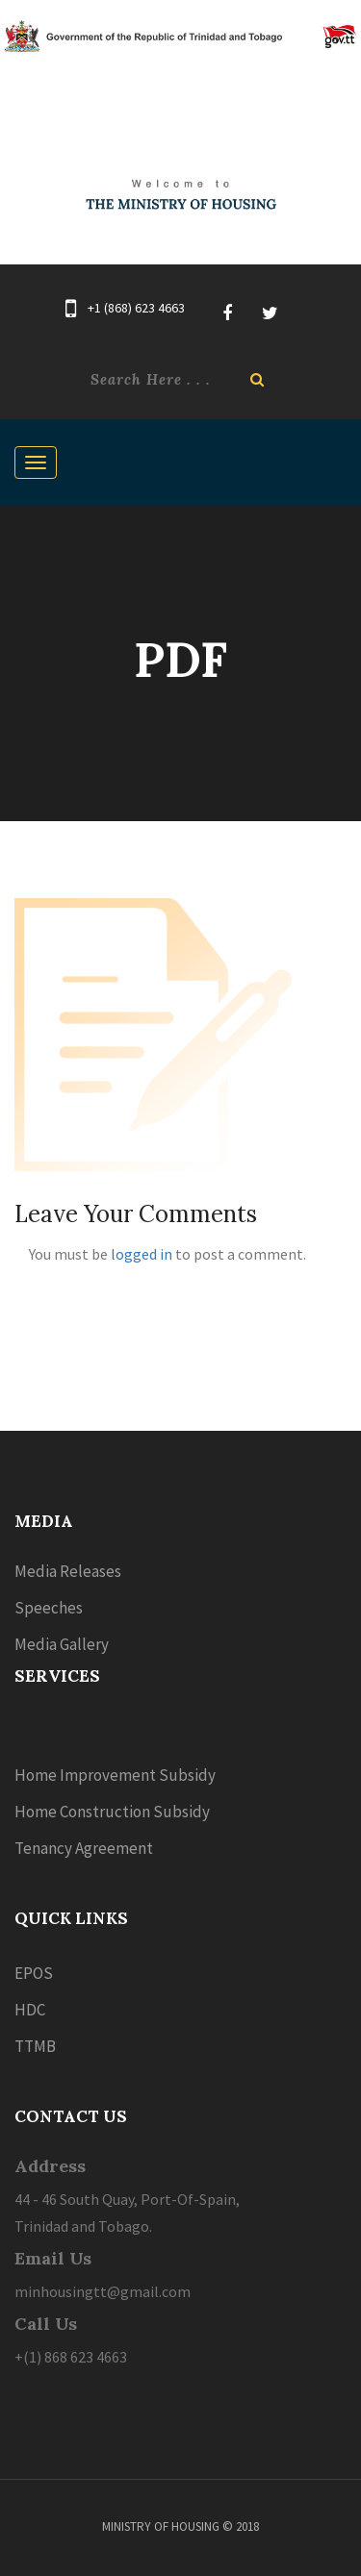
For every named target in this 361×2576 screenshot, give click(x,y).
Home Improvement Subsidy (115, 1775)
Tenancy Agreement (83, 1848)
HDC (29, 2009)
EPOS (33, 1973)
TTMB (35, 2046)
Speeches (48, 1607)
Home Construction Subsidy (112, 1811)
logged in (141, 1253)
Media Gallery (61, 1644)
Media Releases (67, 1571)
